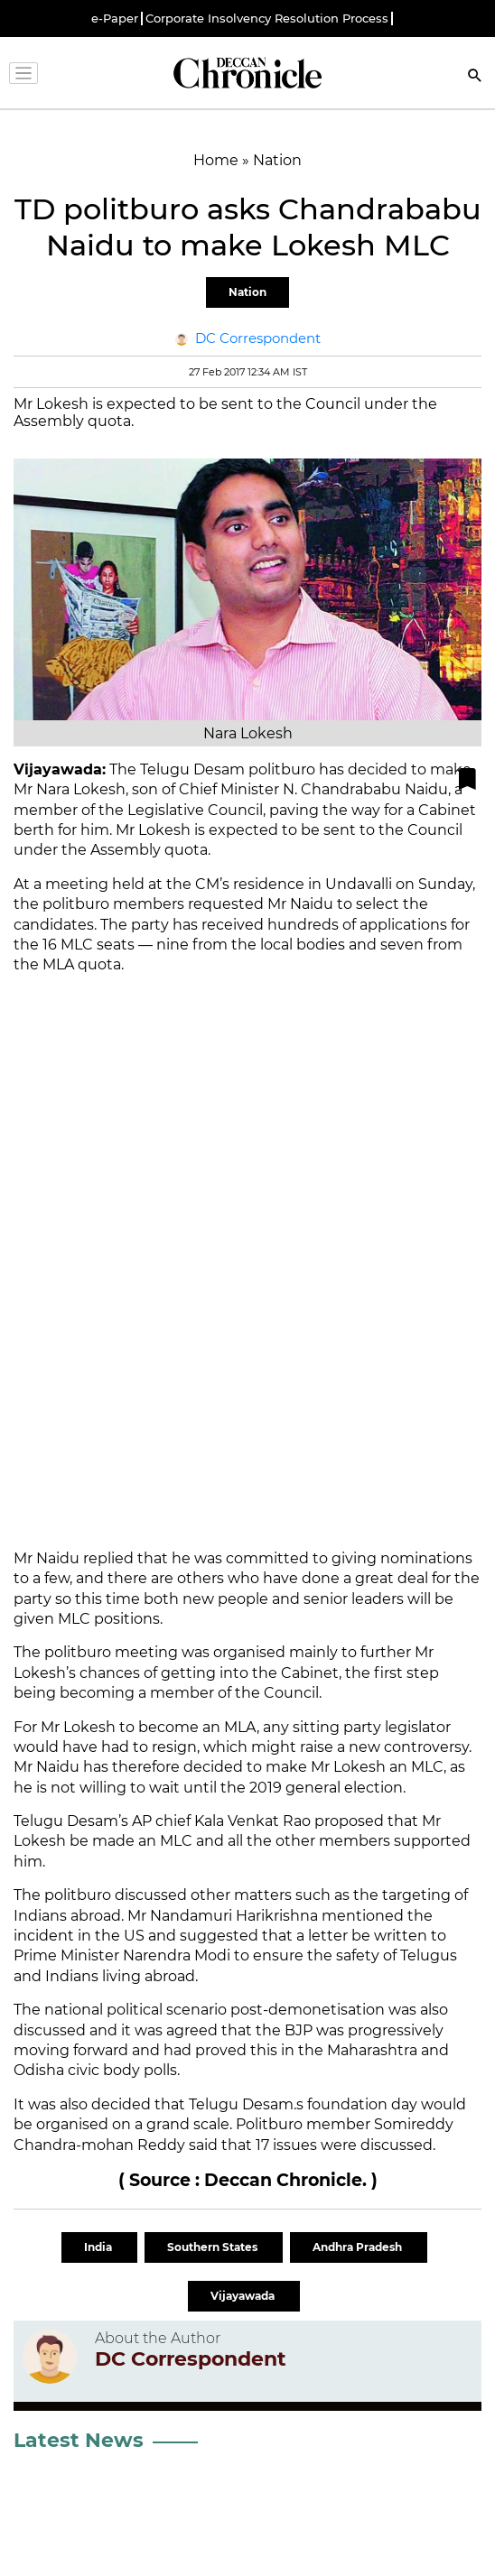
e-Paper (114, 18)
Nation (247, 292)
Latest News (79, 2440)
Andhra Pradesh (359, 2247)
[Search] (475, 77)
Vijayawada (243, 2296)
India (99, 2247)
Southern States (213, 2247)
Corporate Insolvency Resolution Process (266, 18)
